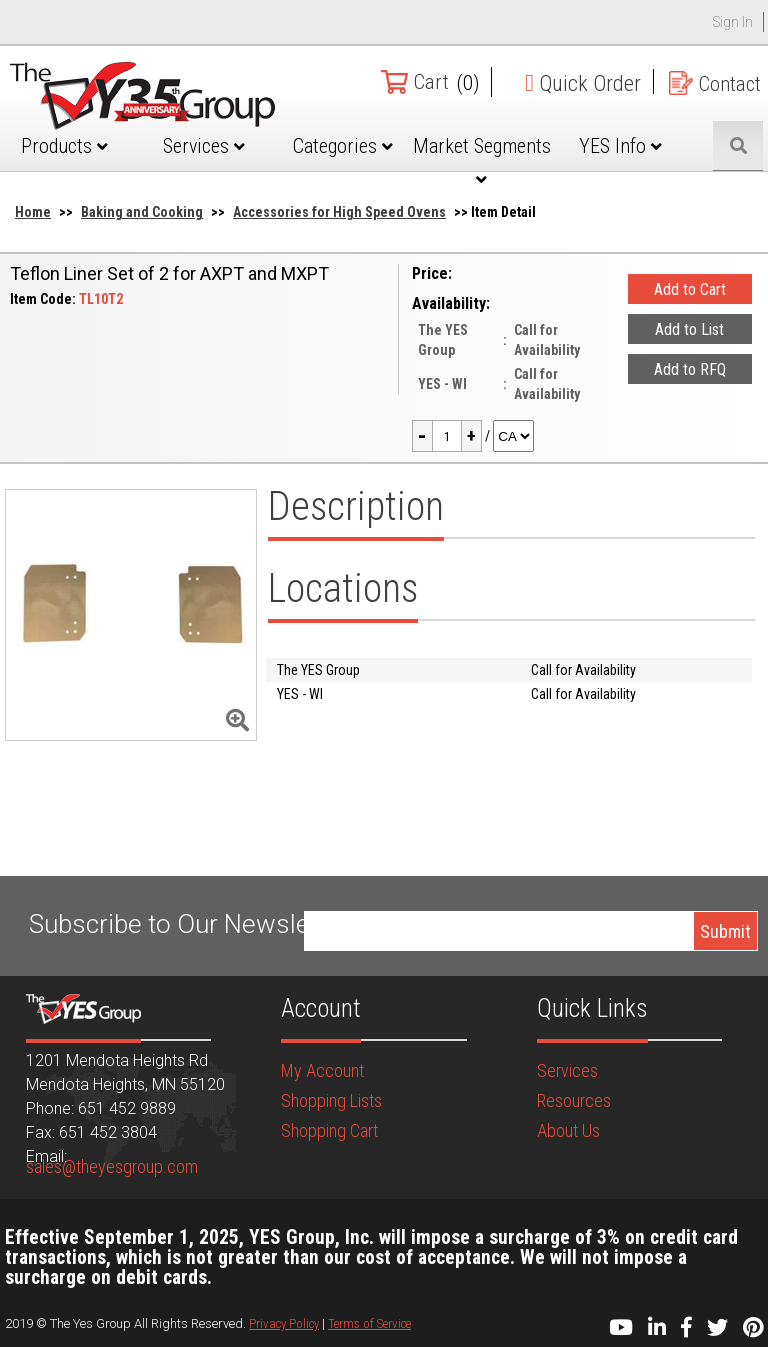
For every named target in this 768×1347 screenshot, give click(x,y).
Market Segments (482, 161)
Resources (574, 1100)
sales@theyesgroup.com (112, 1166)
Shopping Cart (329, 1130)
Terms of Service (369, 1323)
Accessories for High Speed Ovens (339, 212)
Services (204, 146)
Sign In (733, 22)
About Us (568, 1130)
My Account (322, 1070)
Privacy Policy (284, 1323)
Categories (343, 146)
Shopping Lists (331, 1100)
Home (33, 212)
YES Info (620, 146)
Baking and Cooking (142, 212)
